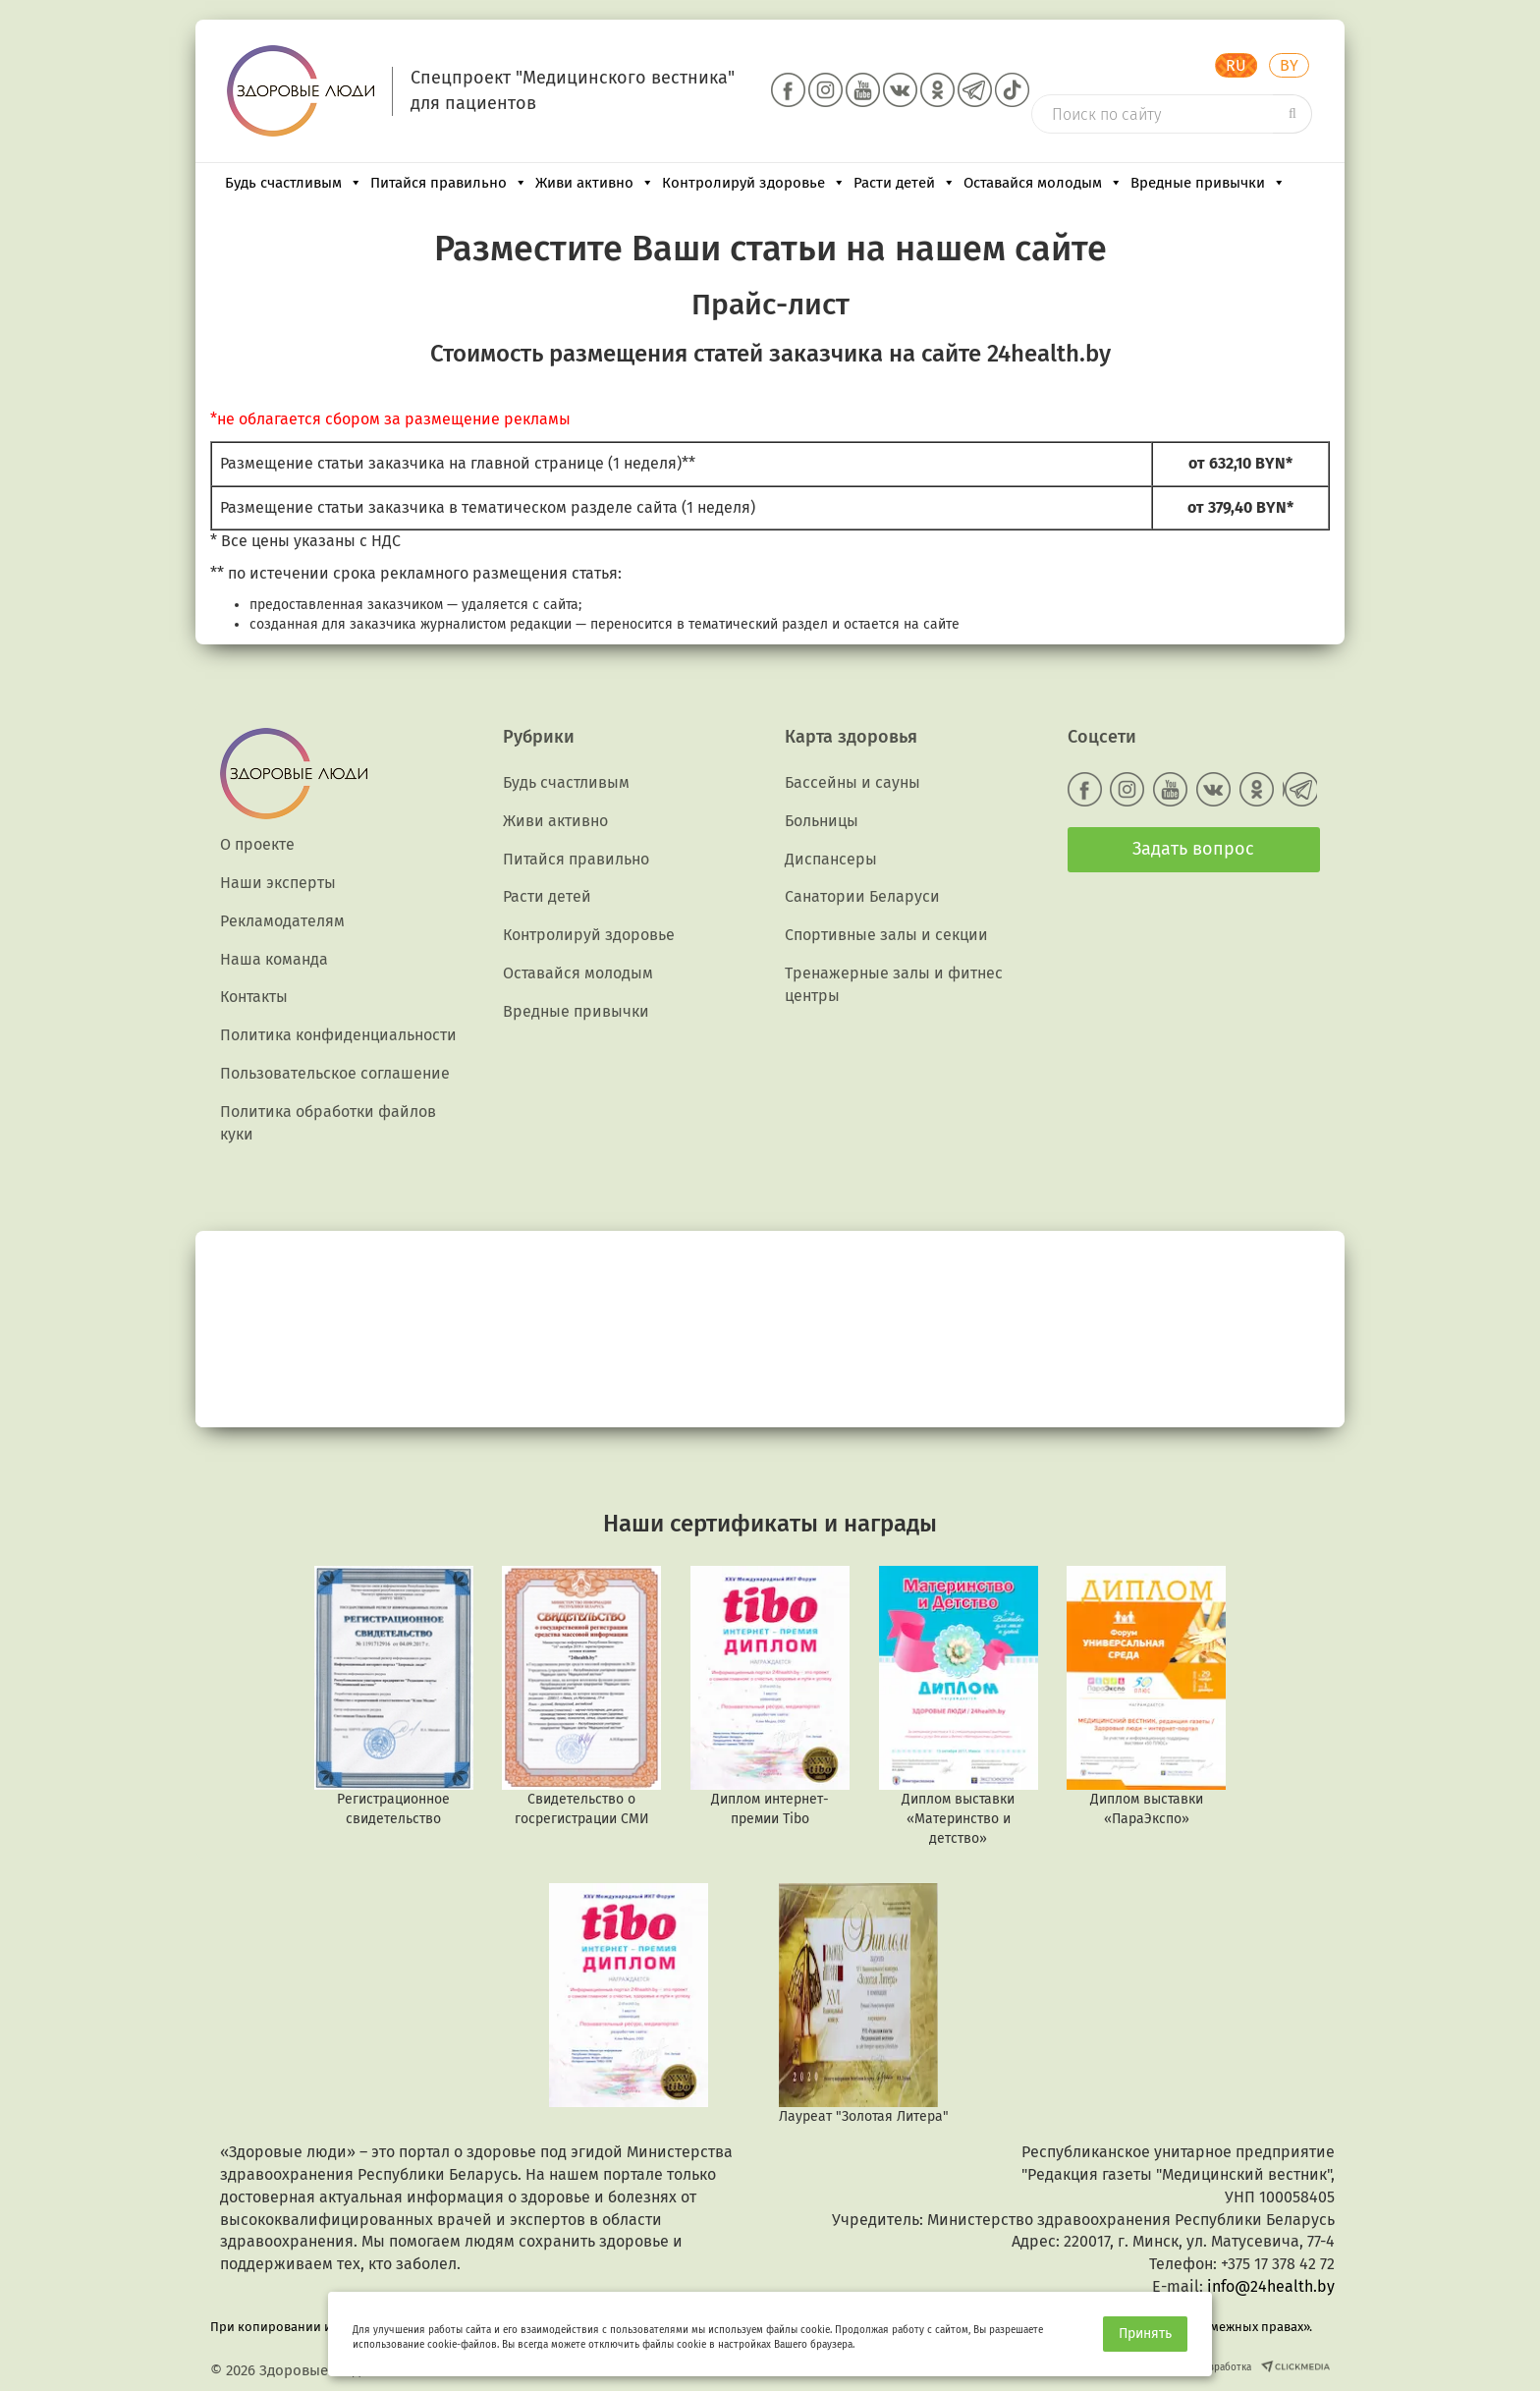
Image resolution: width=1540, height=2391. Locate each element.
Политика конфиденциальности (338, 1035)
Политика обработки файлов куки (328, 1122)
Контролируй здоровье (754, 182)
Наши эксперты (278, 882)
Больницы (821, 820)
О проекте (257, 844)
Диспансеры (831, 859)
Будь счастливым (293, 182)
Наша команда (274, 959)
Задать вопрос (1193, 849)
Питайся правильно (448, 182)
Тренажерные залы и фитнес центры (894, 984)
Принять (1145, 2333)
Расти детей (904, 182)
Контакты (254, 996)
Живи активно (594, 182)
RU (1236, 65)
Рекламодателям (282, 921)
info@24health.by (1271, 2286)
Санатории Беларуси (862, 896)
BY (1289, 65)
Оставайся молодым (1043, 182)
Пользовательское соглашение (335, 1073)
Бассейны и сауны (852, 782)
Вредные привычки (1208, 182)
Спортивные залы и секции (886, 934)
